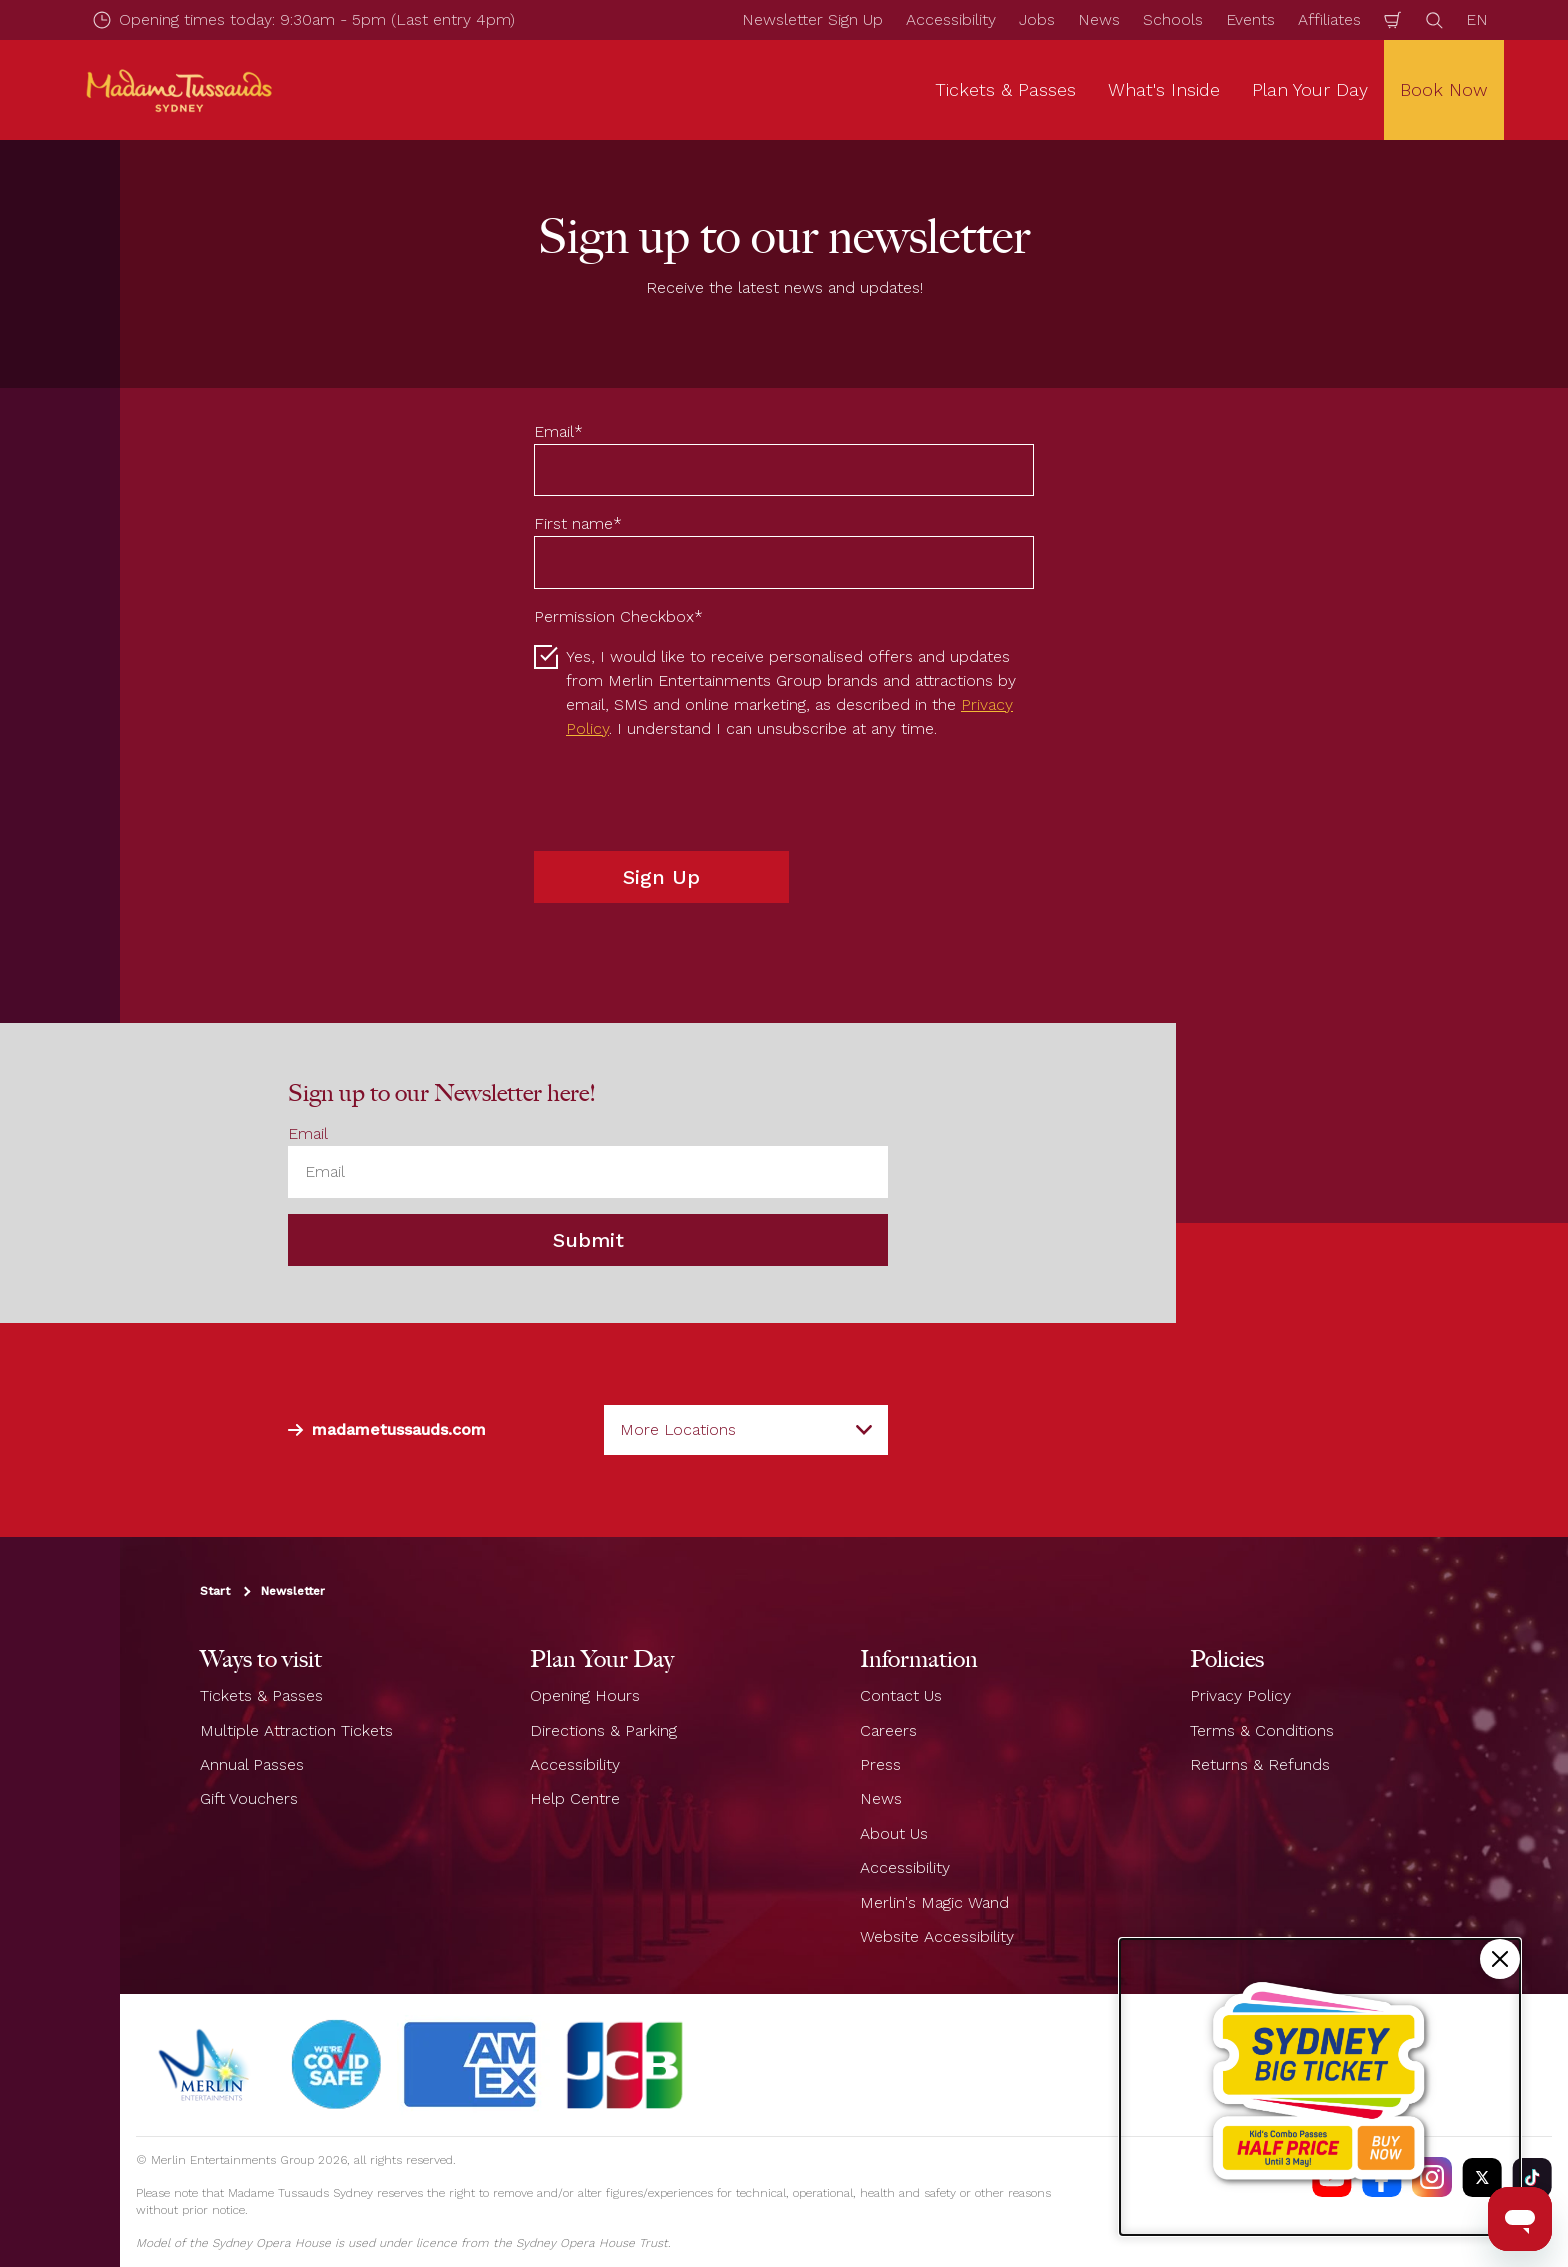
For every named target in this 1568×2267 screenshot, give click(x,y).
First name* (578, 523)
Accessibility (951, 19)
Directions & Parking (603, 1729)
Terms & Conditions (1262, 1729)
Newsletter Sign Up (812, 19)
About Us (894, 1833)
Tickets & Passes (261, 1695)
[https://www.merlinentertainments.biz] (206, 2065)
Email (308, 1133)
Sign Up (661, 877)
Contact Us (901, 1695)
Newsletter (293, 1591)
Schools (1173, 19)
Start (215, 1591)
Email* (558, 431)
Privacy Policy (1240, 1695)
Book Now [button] (1444, 89)
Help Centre (575, 1798)
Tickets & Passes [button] (1005, 89)
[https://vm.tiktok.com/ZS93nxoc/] (1532, 2177)
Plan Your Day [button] (1310, 89)
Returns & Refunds (1260, 1764)
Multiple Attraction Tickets (296, 1729)
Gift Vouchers (249, 1798)
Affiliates (1329, 19)
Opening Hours (585, 1695)
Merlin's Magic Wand (934, 1901)
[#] (337, 2065)
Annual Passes (252, 1764)
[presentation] (686, 796)
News (1099, 19)
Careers (888, 1729)
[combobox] (746, 1430)
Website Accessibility (937, 1936)
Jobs (1037, 19)
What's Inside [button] (1164, 89)
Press (880, 1764)
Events (1250, 19)
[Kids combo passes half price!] (1320, 2087)
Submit (588, 1240)
